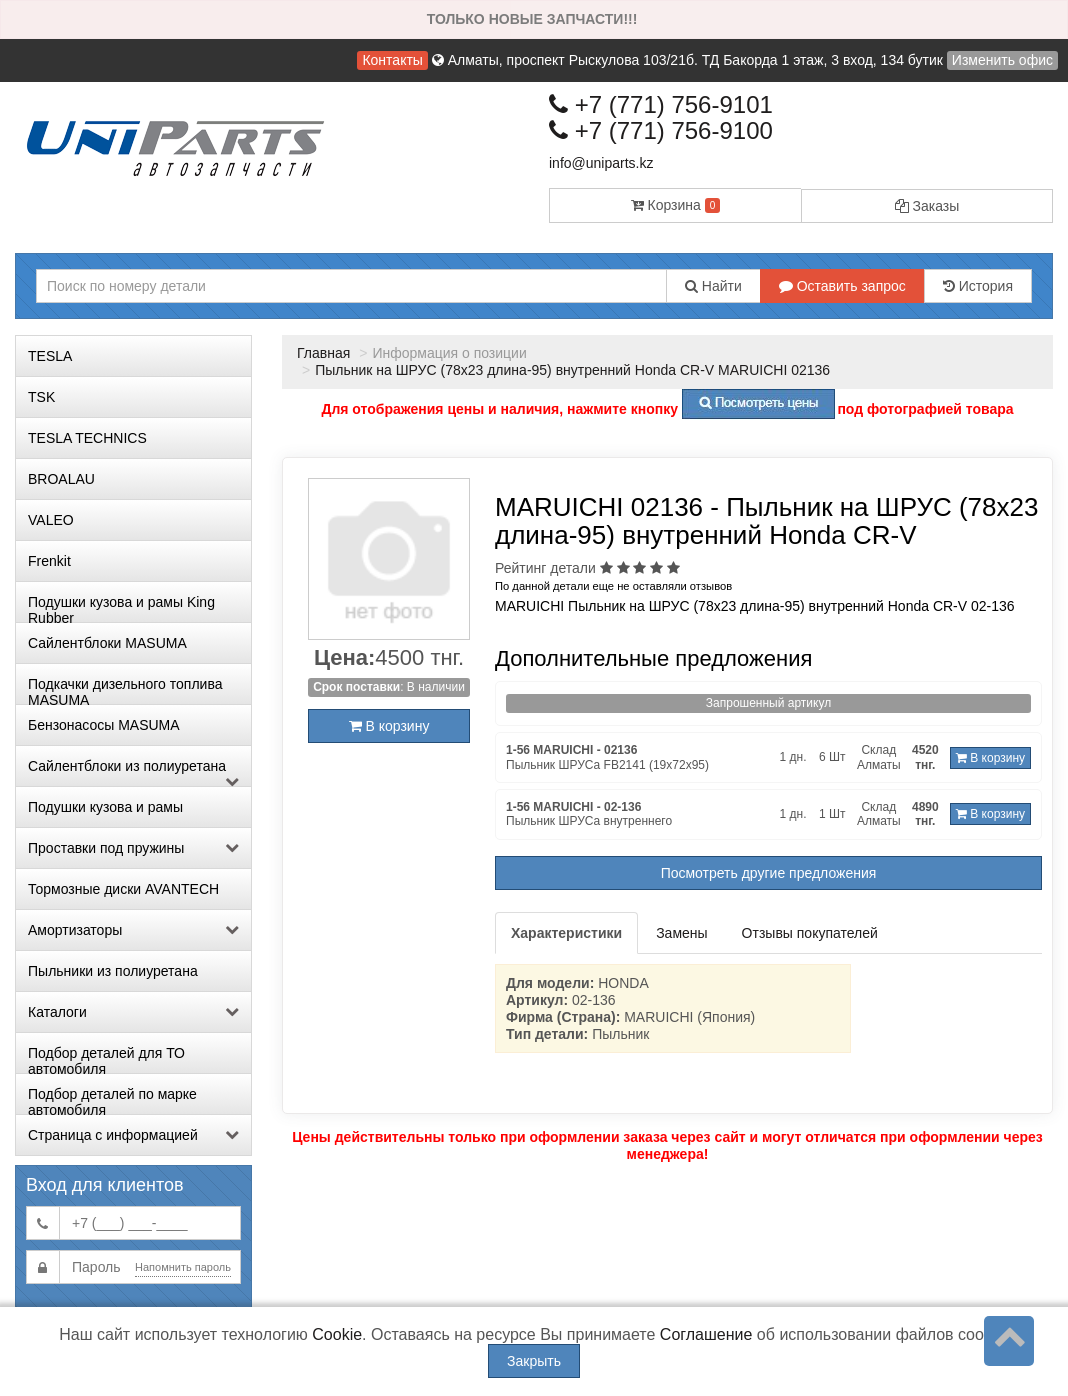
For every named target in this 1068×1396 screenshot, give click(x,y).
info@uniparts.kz (601, 163)
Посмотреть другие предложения (769, 873)
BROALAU (61, 479)
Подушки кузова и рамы (105, 807)
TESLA (50, 356)
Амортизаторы (133, 930)
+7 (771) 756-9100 (661, 130)
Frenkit (49, 561)
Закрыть (534, 1361)
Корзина (676, 205)
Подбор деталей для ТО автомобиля (106, 1059)
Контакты (392, 60)
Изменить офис (1002, 60)
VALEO (51, 520)
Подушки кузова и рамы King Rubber (121, 608)
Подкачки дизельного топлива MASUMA (125, 690)
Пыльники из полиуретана (113, 971)
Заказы (927, 206)
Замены (681, 933)
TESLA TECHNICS (87, 438)
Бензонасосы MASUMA (104, 725)
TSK (41, 397)
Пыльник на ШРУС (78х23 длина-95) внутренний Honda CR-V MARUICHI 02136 (572, 370)
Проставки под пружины (133, 848)
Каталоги (133, 1012)
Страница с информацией (133, 1135)
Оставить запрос (842, 286)
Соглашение (706, 1334)
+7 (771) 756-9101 (661, 104)
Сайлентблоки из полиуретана (133, 772)
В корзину (389, 726)
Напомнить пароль (183, 1267)
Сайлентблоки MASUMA (107, 643)
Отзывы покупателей (810, 933)
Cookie (337, 1334)
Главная (323, 353)
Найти (713, 286)
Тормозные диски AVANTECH (123, 889)
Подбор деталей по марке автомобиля (112, 1100)
